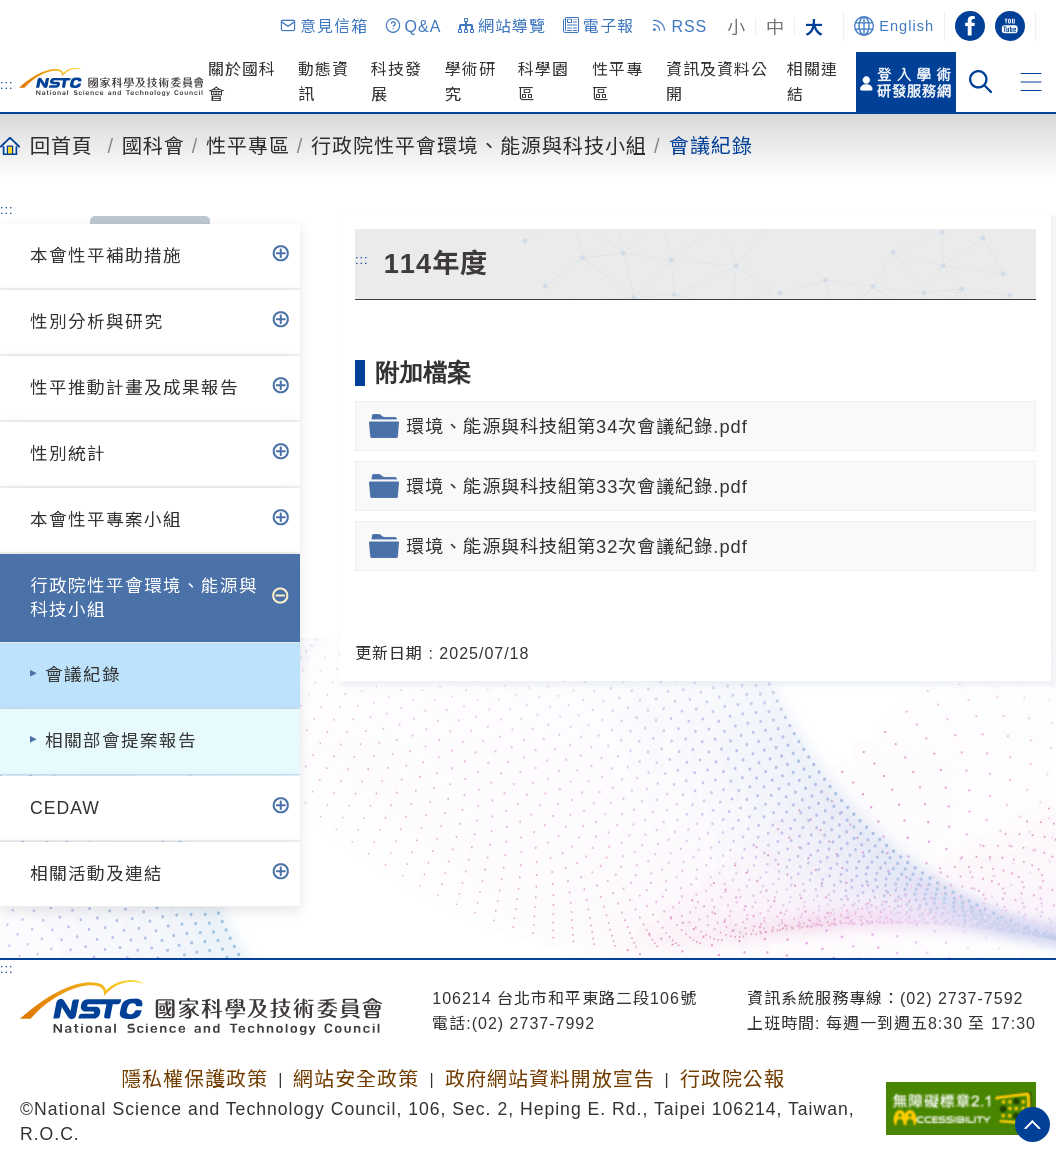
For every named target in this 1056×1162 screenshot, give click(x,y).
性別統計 (68, 454)
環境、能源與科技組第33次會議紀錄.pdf (577, 486)
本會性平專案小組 (106, 520)
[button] (323, 26)
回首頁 (61, 145)
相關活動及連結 (96, 874)
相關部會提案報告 (121, 741)
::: (7, 84)
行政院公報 (732, 1079)
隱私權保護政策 (194, 1079)
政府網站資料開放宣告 (550, 1079)
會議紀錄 (711, 145)
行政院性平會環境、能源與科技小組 (479, 145)
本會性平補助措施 (106, 256)
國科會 (153, 145)
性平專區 (248, 145)
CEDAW (65, 808)
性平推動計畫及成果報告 (134, 388)
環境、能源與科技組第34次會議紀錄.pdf (577, 426)
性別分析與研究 (96, 322)
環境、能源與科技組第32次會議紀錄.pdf (577, 546)
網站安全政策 (356, 1079)
